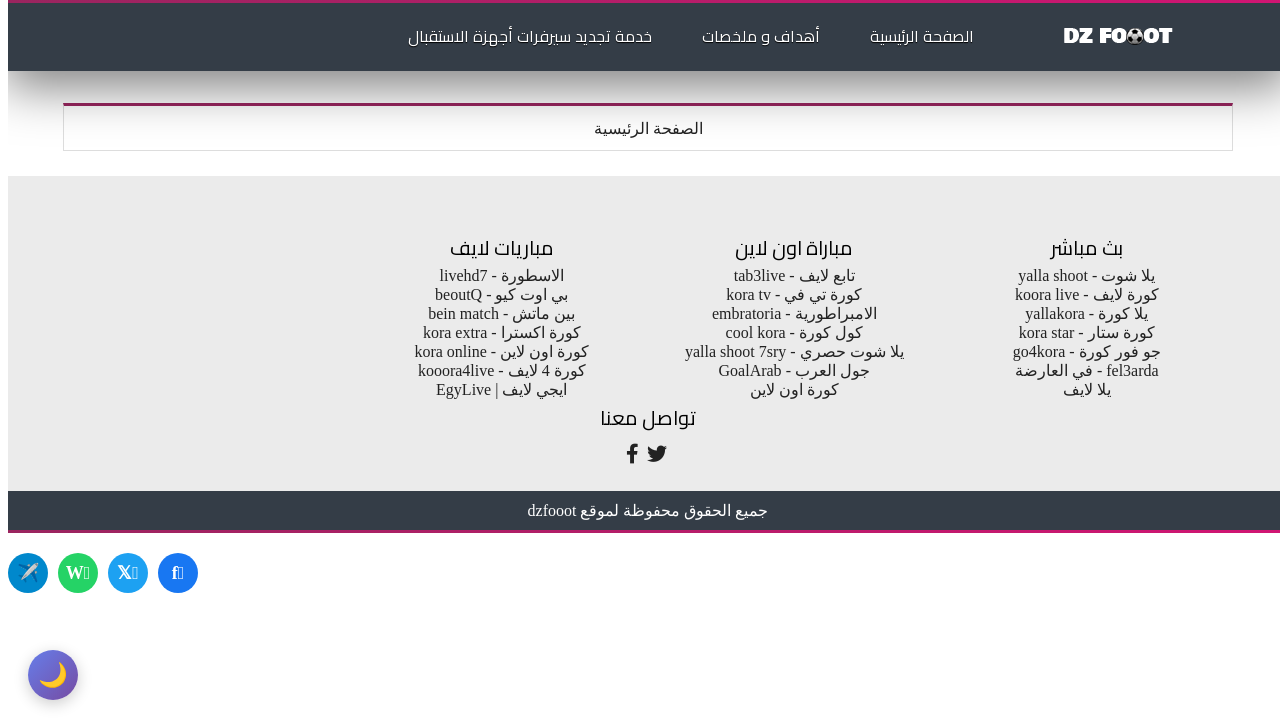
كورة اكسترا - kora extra (494, 332)
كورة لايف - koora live (1079, 294)
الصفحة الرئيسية (914, 36)
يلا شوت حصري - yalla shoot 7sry (786, 351)
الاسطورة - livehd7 (494, 275)
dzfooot (544, 510)
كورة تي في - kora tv (786, 294)
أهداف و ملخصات (753, 36)
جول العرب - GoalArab (786, 370)
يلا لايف (1079, 389)
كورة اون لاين (786, 389)
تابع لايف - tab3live (786, 275)
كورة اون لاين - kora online (493, 351)
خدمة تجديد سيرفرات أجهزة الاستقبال (522, 36)
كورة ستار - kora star (1079, 332)
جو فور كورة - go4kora (1079, 351)
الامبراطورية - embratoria (786, 313)
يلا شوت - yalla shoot (1078, 275)
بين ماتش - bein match (493, 313)
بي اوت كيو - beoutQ (493, 294)
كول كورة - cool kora (786, 332)
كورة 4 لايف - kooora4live (494, 370)
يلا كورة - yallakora (1078, 313)
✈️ (20, 573)
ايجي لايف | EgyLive (493, 389)
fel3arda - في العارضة (1079, 370)
